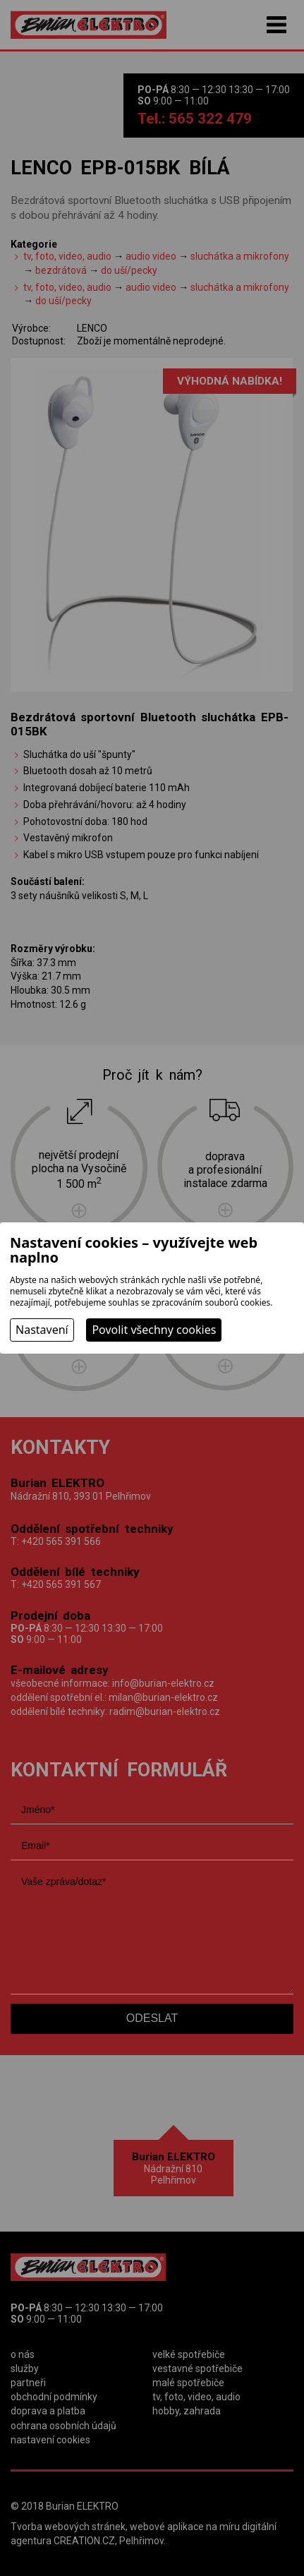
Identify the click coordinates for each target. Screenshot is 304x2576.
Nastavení (42, 1329)
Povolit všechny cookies (154, 1329)
